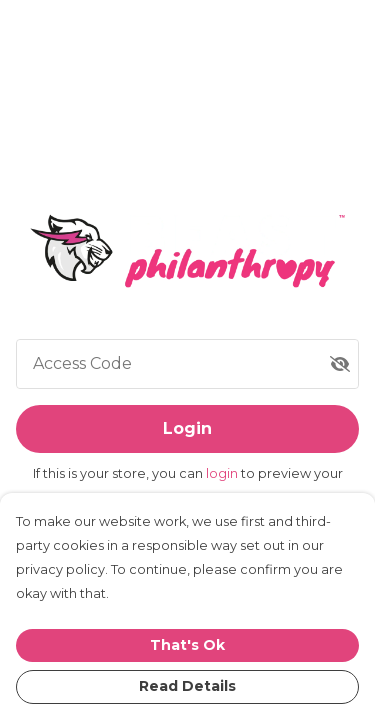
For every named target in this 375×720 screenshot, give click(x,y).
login (223, 473)
